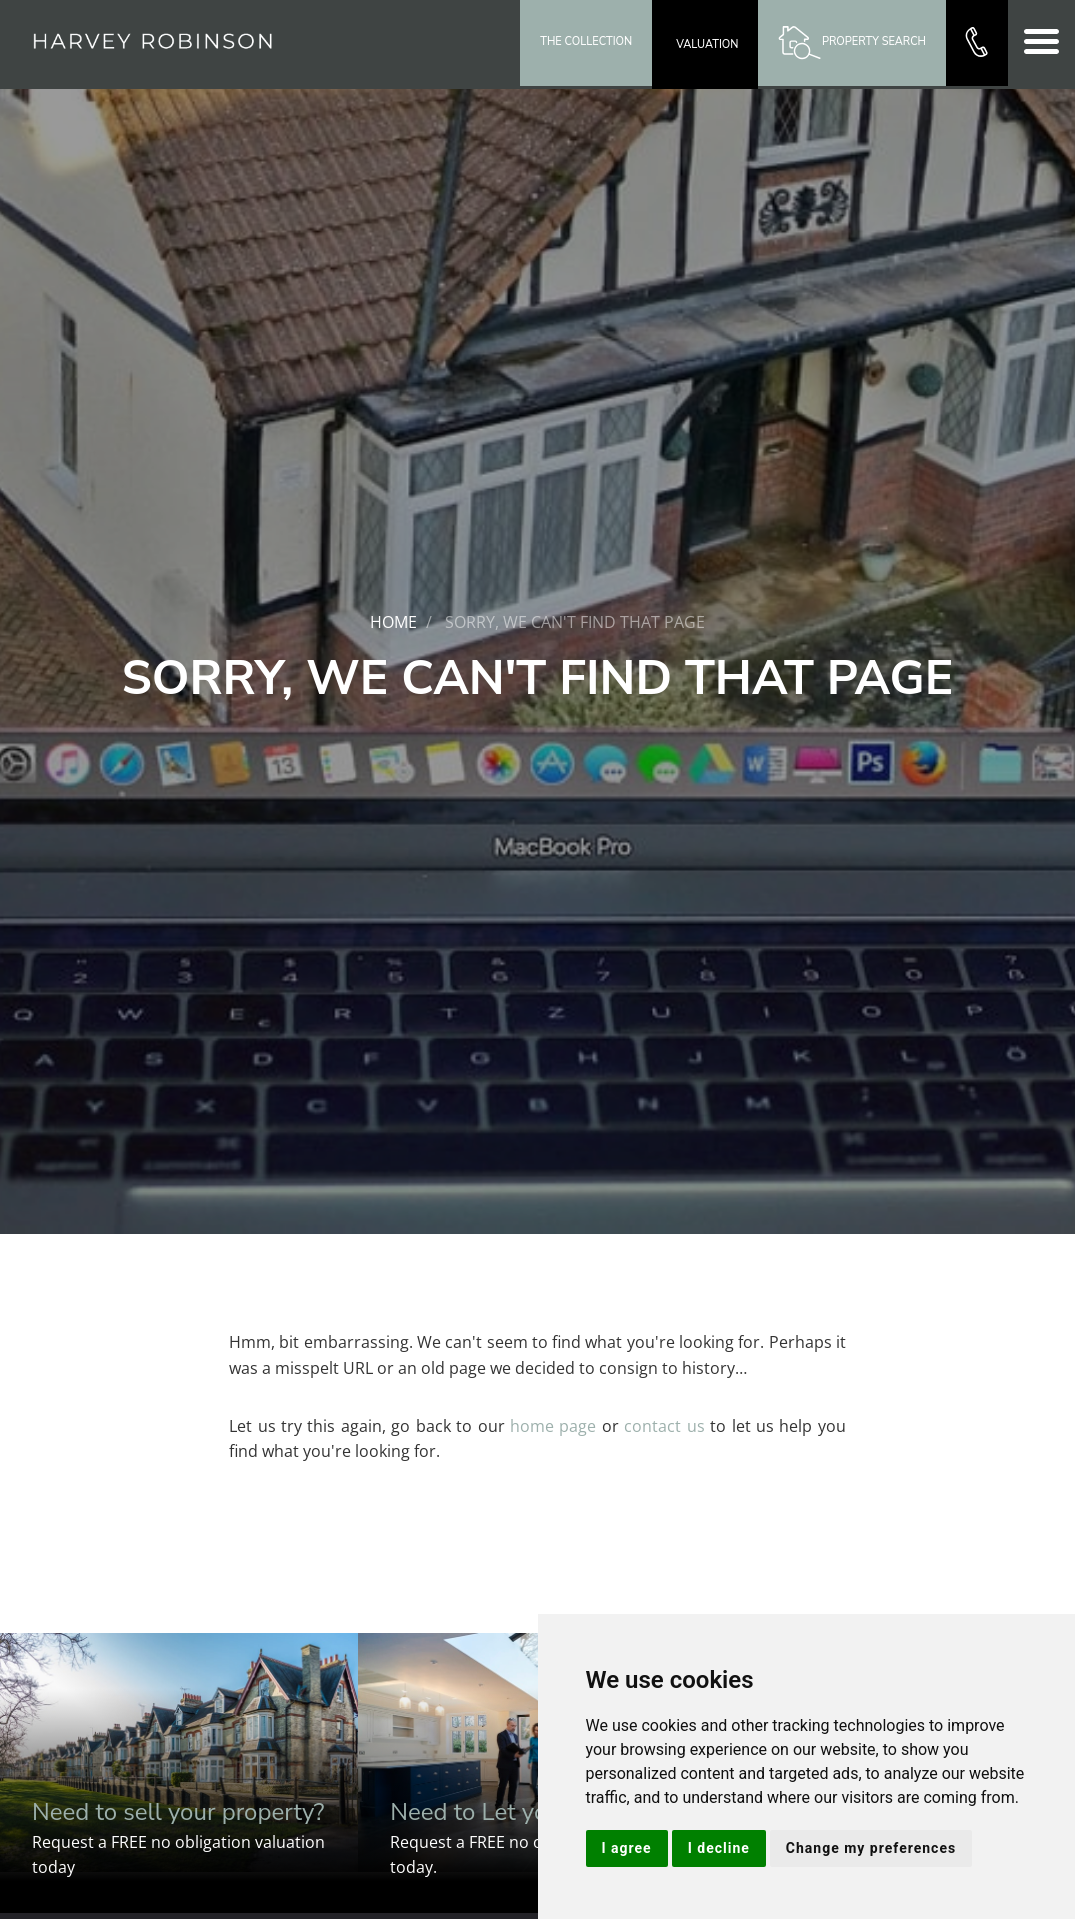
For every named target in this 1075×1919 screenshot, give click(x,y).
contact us (664, 1426)
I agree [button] (627, 1848)
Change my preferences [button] (871, 1848)
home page (553, 1426)
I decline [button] (719, 1848)
